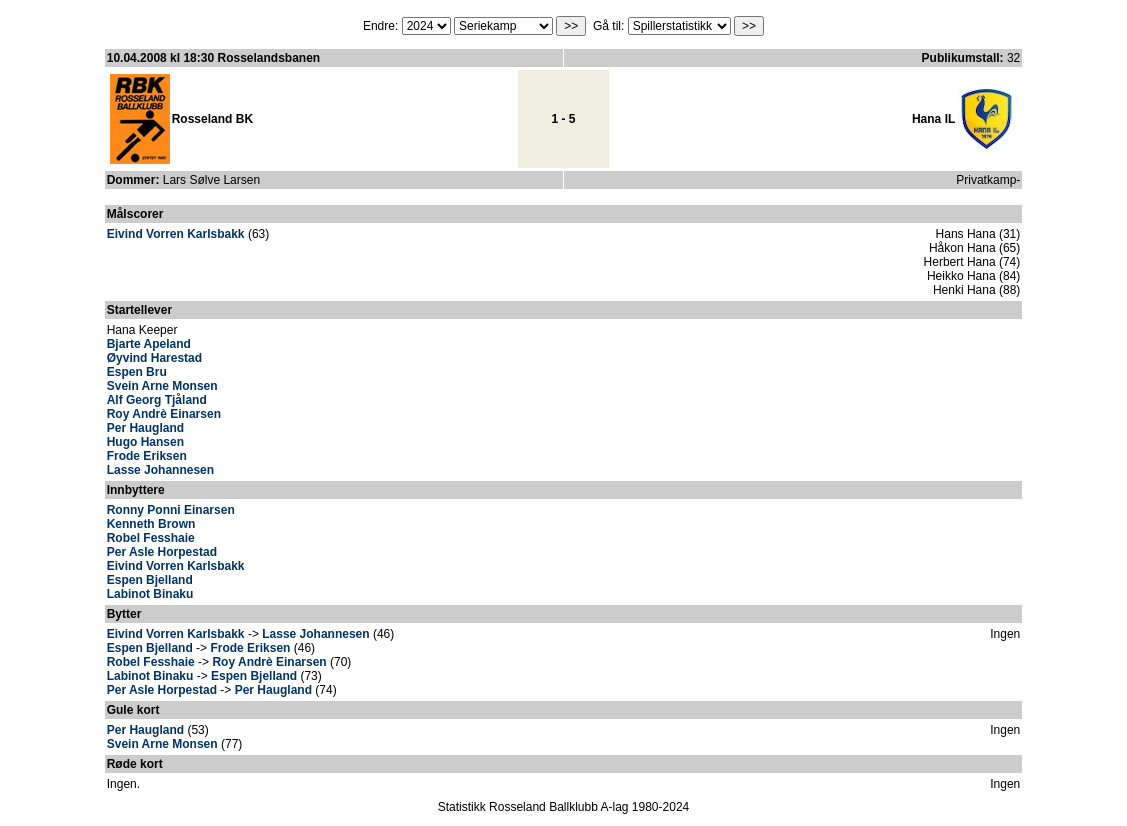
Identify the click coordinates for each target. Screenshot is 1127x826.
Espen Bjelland (150, 580)
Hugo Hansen (145, 442)
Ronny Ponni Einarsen (171, 510)
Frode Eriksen (147, 456)
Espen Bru (137, 372)
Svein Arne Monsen (162, 386)
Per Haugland (145, 428)
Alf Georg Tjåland (157, 400)
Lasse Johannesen (160, 470)
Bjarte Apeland (149, 344)
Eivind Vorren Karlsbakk (176, 234)
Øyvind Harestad (154, 358)
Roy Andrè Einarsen (164, 414)
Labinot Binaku (150, 594)
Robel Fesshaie (151, 538)
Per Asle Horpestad (162, 552)
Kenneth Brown (151, 524)
